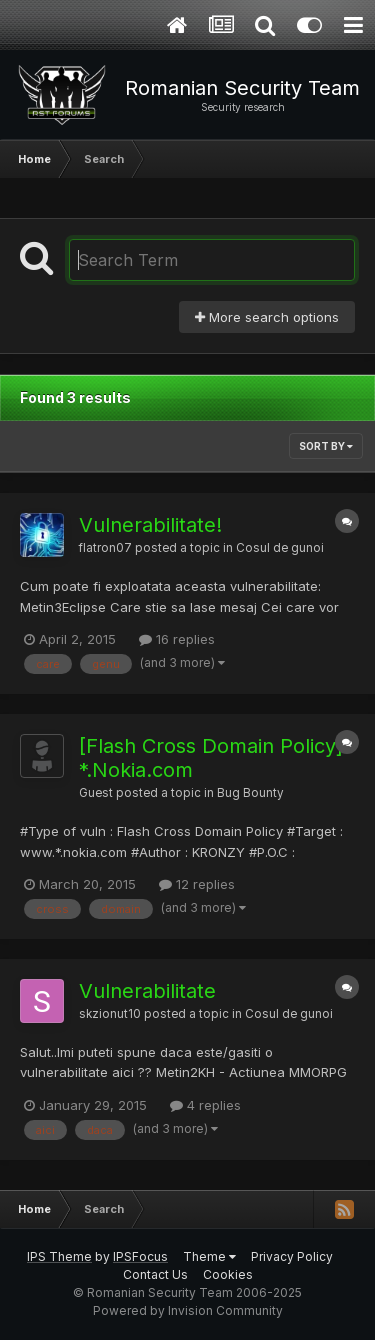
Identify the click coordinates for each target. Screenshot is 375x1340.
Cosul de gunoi (280, 548)
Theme (209, 1256)
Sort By (326, 446)
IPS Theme (59, 1256)
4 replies (205, 1105)
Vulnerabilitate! (150, 525)
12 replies (197, 884)
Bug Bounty (250, 793)
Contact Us (155, 1274)
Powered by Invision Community (188, 1310)
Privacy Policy (292, 1256)
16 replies (177, 639)
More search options (267, 317)
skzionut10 (110, 1014)
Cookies (228, 1274)
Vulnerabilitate (147, 991)
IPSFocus (140, 1256)
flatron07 (105, 548)
